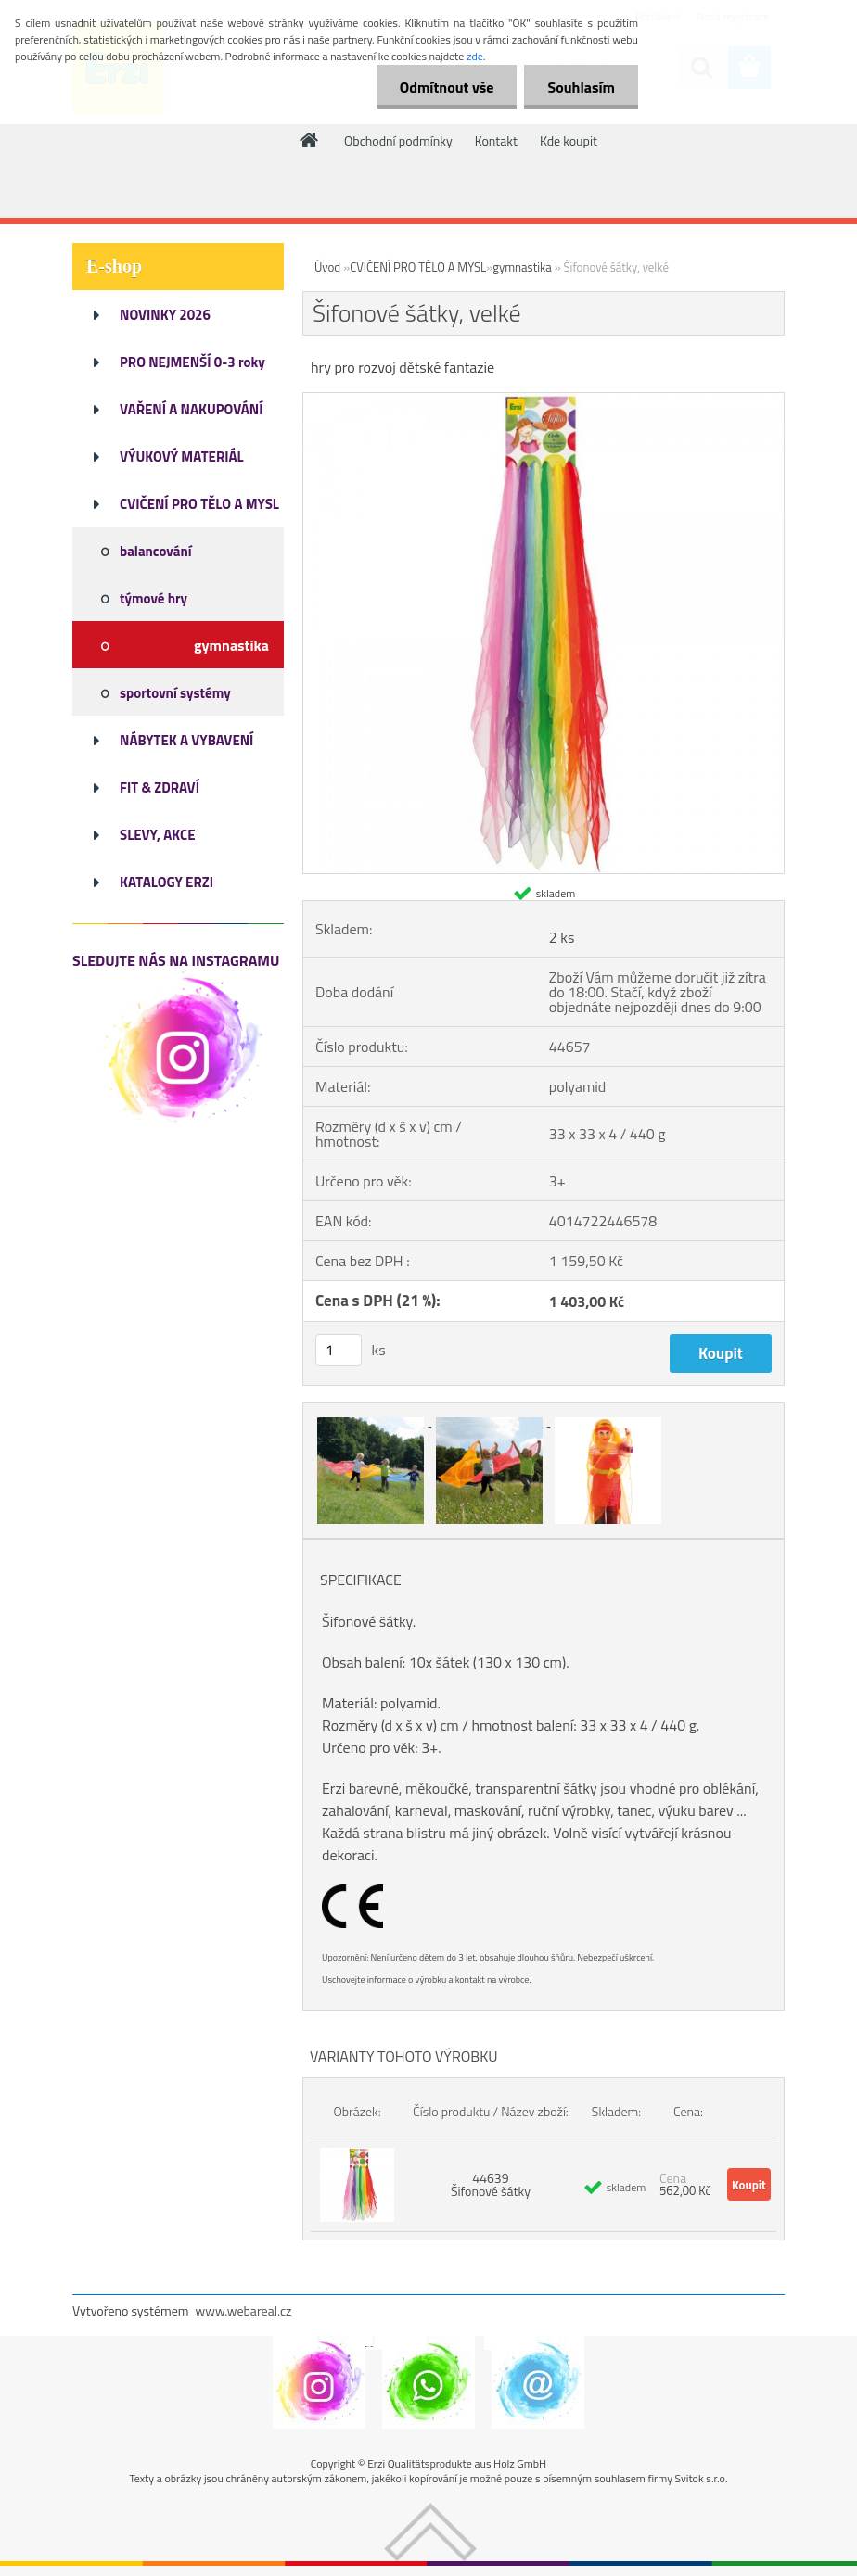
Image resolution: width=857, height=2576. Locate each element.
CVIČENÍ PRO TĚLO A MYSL (418, 267)
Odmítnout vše (447, 87)
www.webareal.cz (244, 2310)
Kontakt (496, 140)
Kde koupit (568, 140)
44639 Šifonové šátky (491, 2184)
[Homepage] (310, 140)
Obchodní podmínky (398, 140)
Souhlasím (581, 87)
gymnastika (521, 267)
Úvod (327, 267)
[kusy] (338, 1350)
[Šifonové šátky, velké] (543, 400)
